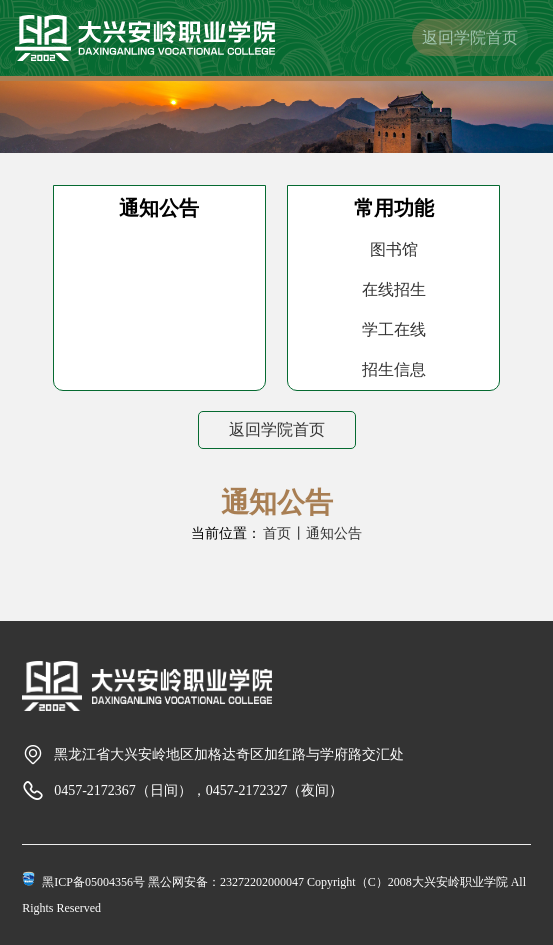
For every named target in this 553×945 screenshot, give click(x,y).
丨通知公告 (327, 533)
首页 (277, 533)
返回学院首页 (470, 37)
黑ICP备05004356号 (93, 882)
